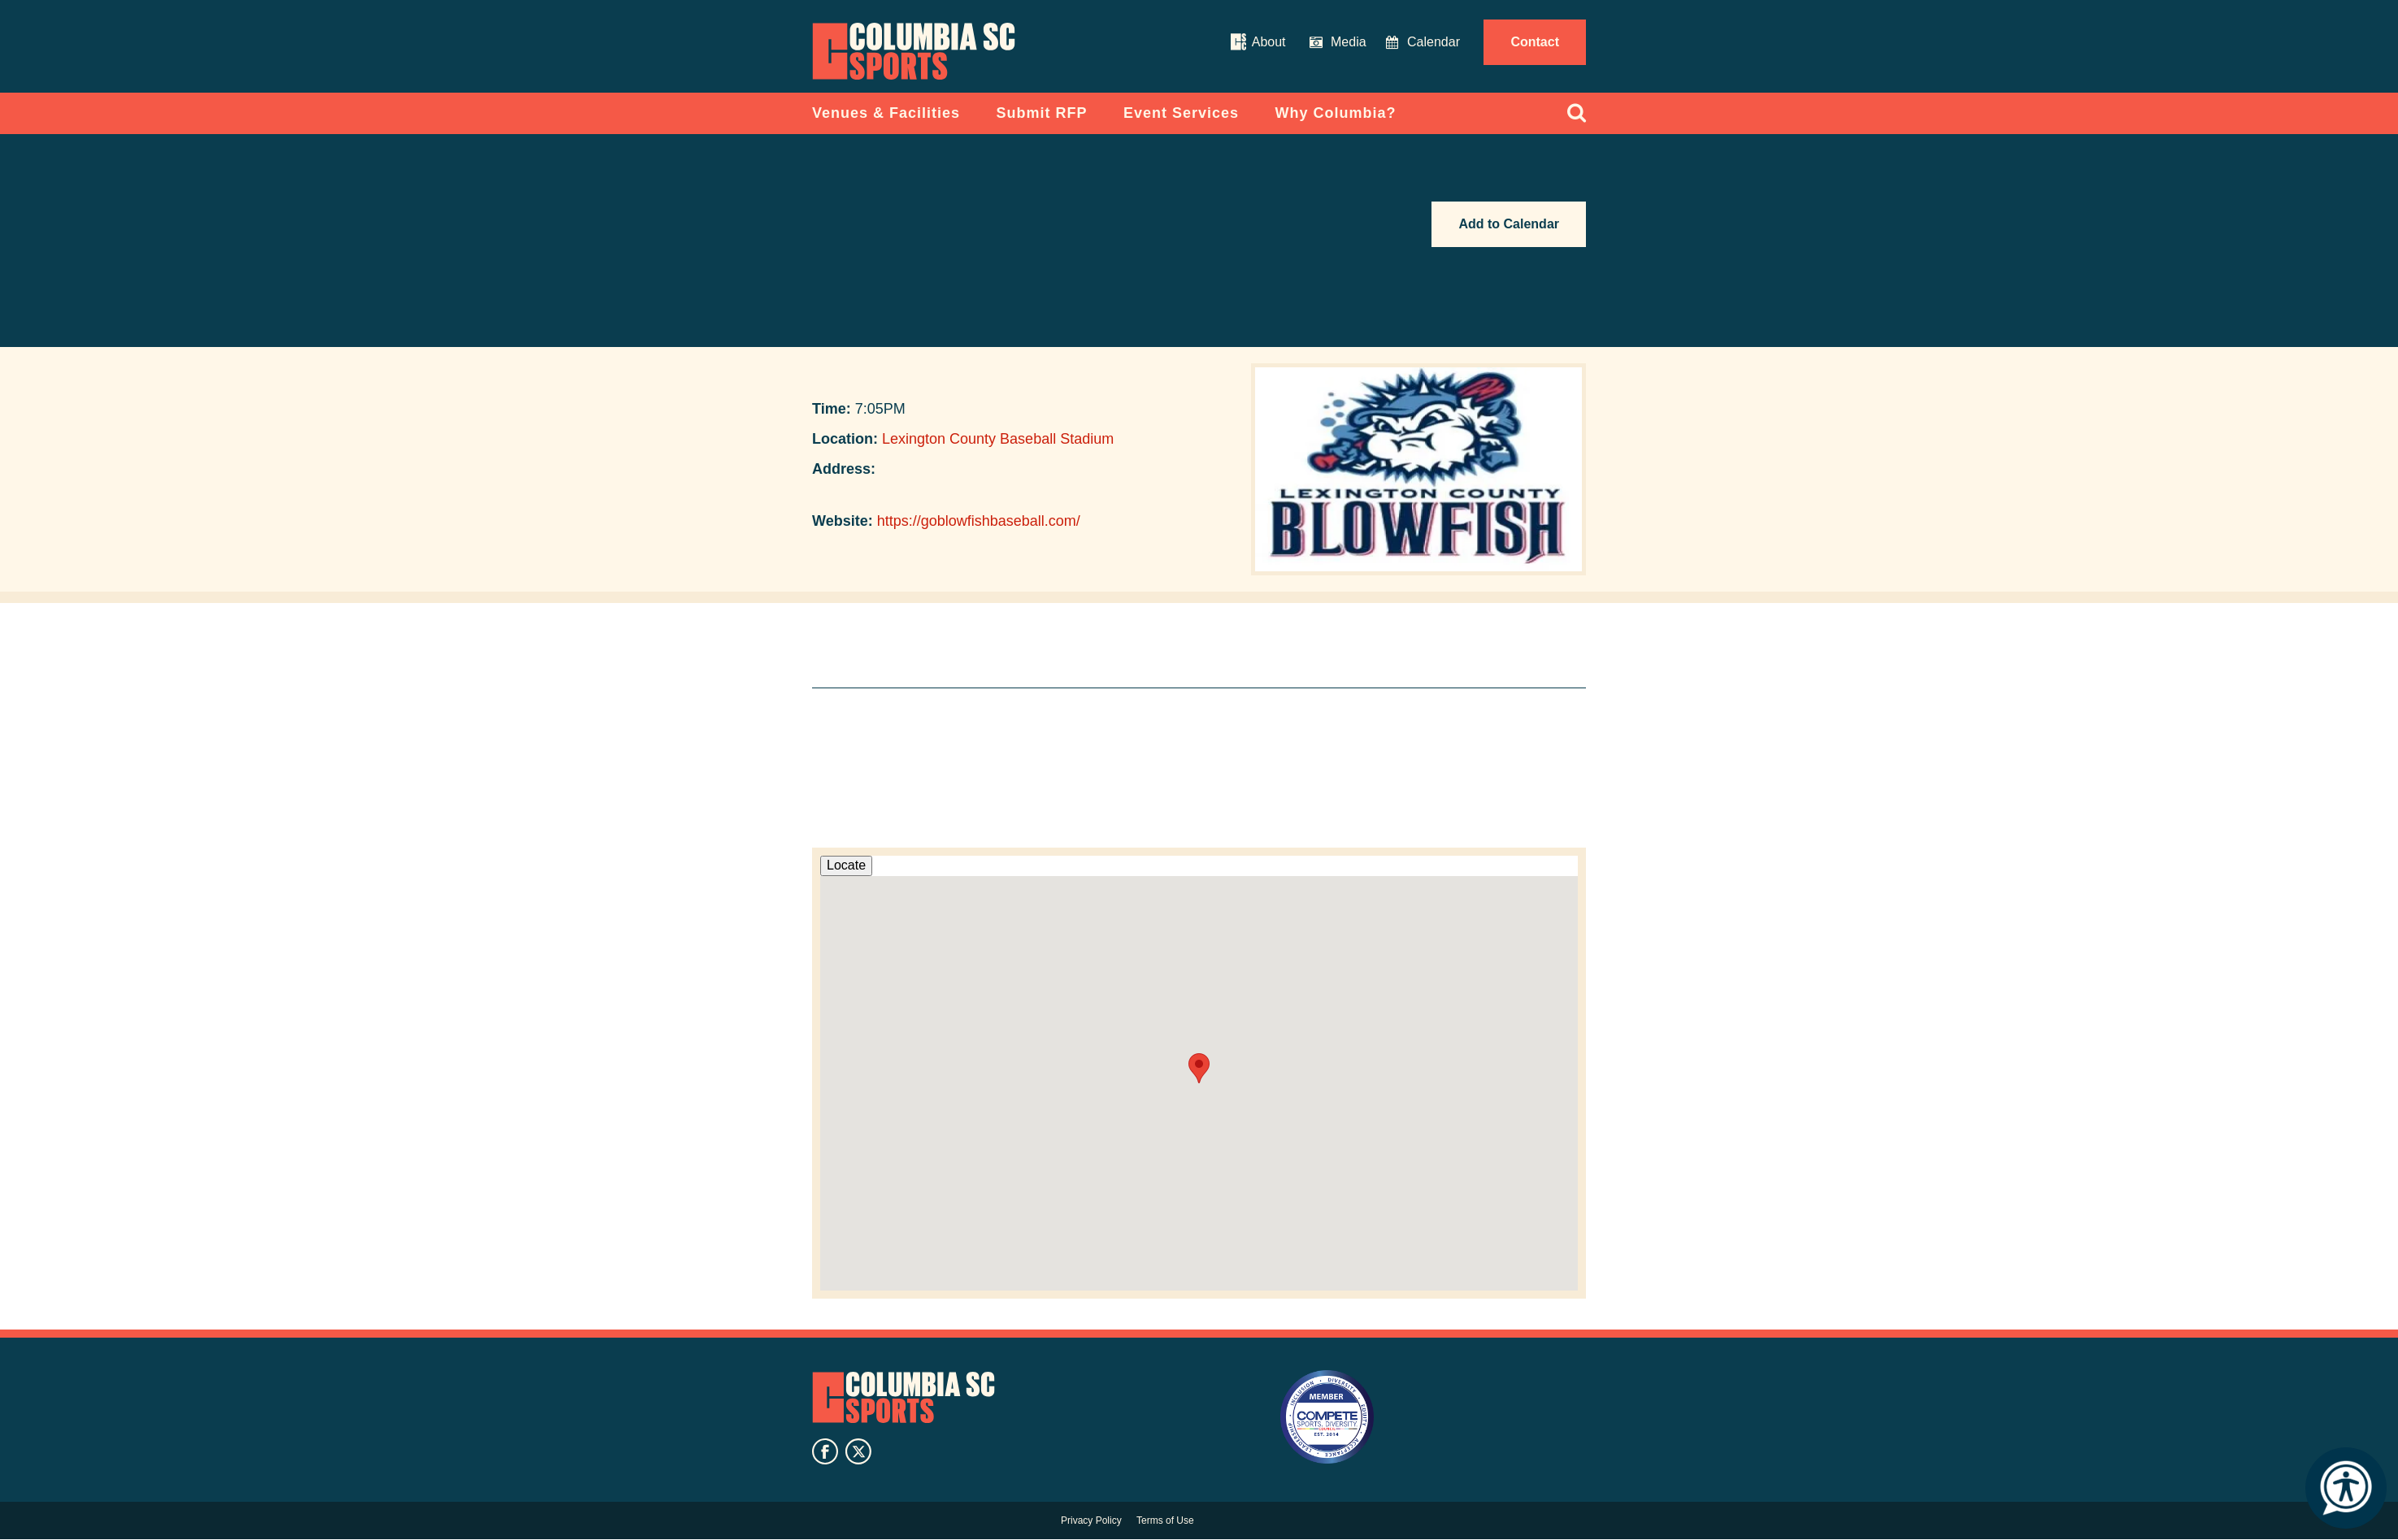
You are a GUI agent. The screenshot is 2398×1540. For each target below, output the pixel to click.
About (1269, 42)
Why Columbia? (1336, 113)
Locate (846, 865)
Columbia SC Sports (903, 1397)
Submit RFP (1042, 113)
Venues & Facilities (886, 113)
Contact (1534, 42)
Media (1348, 42)
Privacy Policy (1091, 1520)
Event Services (1181, 113)
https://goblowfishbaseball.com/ (978, 521)
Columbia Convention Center (913, 51)
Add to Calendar (1508, 224)
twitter (858, 1451)
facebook (825, 1451)
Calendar (1433, 42)
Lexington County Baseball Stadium (998, 439)
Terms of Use (1165, 1520)
